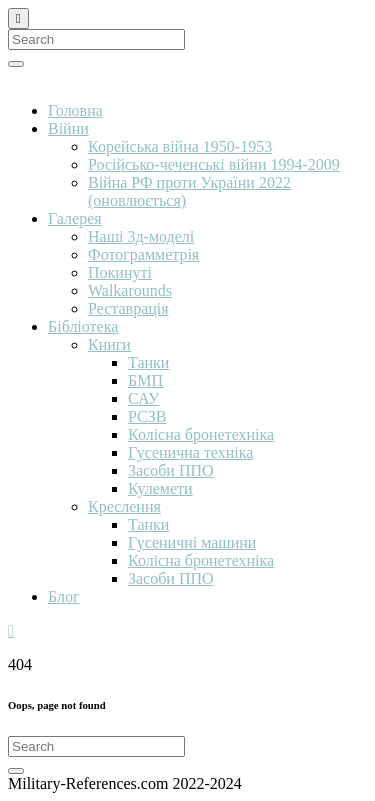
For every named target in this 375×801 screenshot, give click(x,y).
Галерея (75, 218)
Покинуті (120, 272)
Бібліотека (83, 326)
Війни (68, 128)
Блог (64, 596)
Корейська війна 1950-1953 (180, 146)
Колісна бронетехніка (201, 434)
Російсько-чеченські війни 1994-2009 (214, 164)
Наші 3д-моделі (141, 236)
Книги (109, 344)
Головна (75, 110)
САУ (143, 398)
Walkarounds (130, 290)
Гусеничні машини (192, 542)
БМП (145, 380)
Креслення (124, 506)
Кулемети (160, 488)
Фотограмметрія (143, 254)
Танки (148, 362)
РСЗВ (147, 416)
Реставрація (128, 308)
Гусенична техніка (190, 452)
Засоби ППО (171, 470)
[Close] (18, 18)
